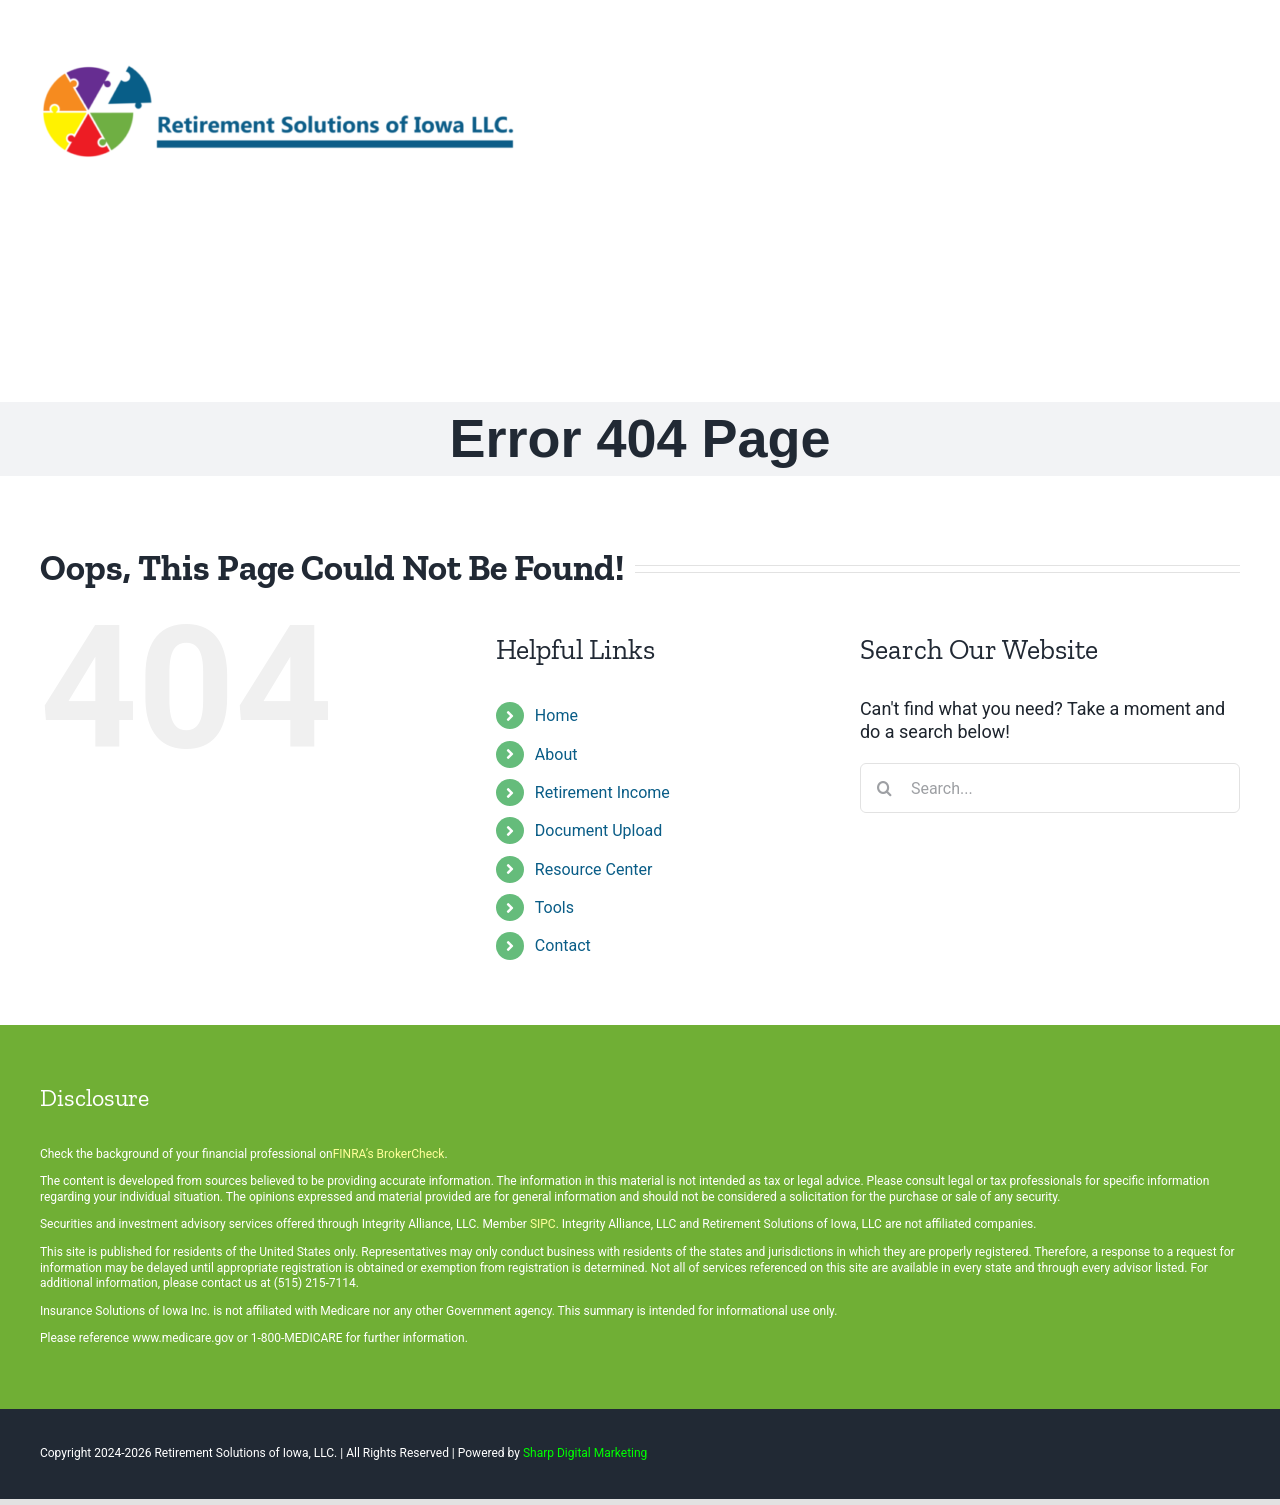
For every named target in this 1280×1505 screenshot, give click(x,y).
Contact (563, 945)
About (556, 754)
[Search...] (1050, 788)
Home (556, 715)
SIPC (543, 1224)
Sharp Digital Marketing (585, 1453)
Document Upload (598, 830)
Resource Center (594, 869)
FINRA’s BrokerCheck (389, 1154)
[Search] (885, 788)
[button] (1217, 291)
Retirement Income (602, 792)
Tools (554, 907)
